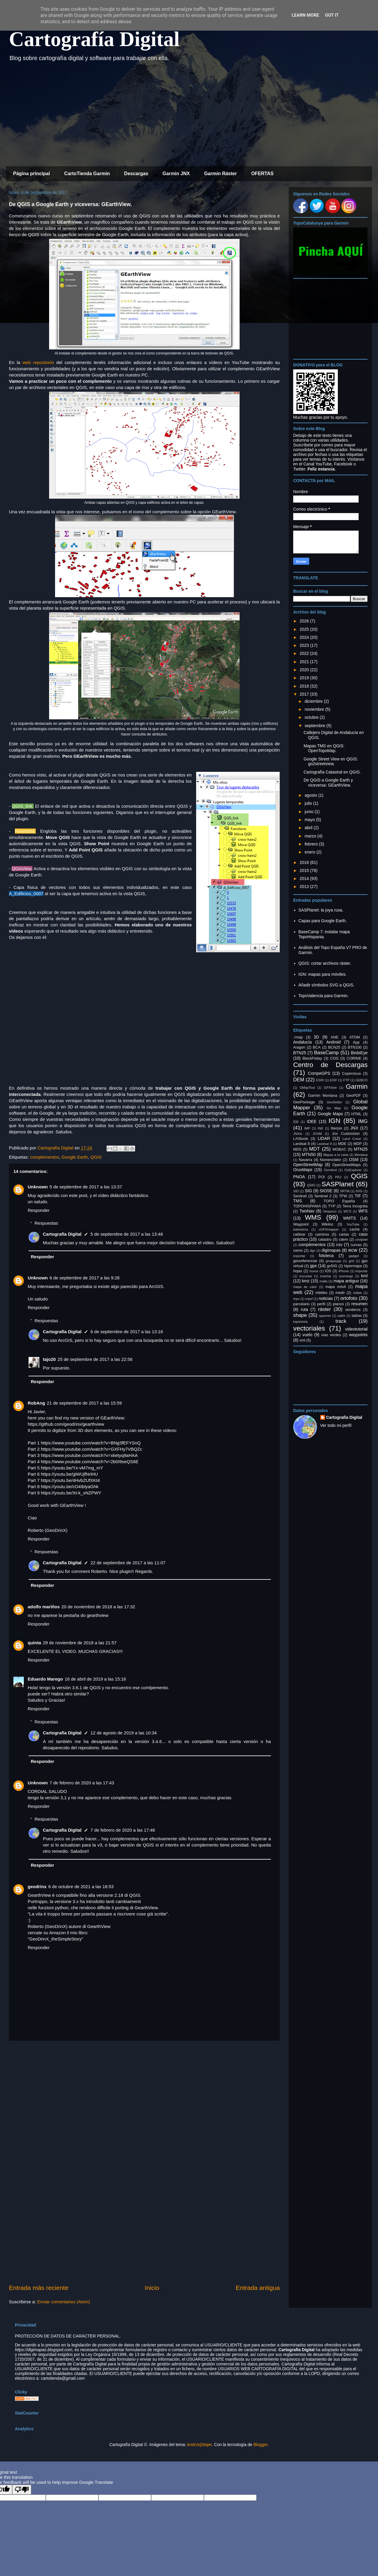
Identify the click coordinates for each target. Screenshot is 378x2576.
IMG (363, 1121)
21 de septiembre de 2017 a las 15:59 (84, 1402)
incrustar (305, 1276)
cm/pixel (361, 1239)
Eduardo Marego (45, 1678)
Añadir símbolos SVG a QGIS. (326, 985)
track (340, 1321)
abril (308, 827)
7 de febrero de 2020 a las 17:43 (82, 1782)
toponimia (300, 1321)
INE (320, 1128)
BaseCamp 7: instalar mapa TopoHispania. (324, 934)
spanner (325, 1315)
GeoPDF (353, 1096)
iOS (328, 1271)
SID (296, 1191)
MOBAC (339, 1149)
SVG (359, 1191)
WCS (347, 1211)
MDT (314, 1149)
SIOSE (326, 1190)
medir (340, 1293)
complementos (44, 1157)
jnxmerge (346, 1276)
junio (309, 811)
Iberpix (336, 1128)
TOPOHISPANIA (307, 1206)
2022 (305, 653)
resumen (360, 1303)
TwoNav (307, 1211)
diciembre (314, 701)
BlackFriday (312, 1058)
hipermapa (353, 1266)
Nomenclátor (330, 1160)
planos (338, 1304)
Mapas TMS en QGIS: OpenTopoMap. (324, 748)
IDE (296, 1122)
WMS (313, 1217)
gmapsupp (333, 1261)
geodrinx (37, 1886)
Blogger (260, 2444)
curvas (356, 1245)
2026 (305, 621)
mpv (296, 1298)
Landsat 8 (301, 1144)
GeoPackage (304, 1102)
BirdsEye (359, 1052)
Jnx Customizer (346, 1134)
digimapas (330, 1250)
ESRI (320, 1080)
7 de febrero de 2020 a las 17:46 (122, 1830)
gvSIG (332, 1266)
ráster (324, 1309)
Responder (38, 1210)
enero (310, 852)
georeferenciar (305, 1261)
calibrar (299, 1234)
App (356, 1042)
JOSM (317, 1133)
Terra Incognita (355, 1206)
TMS (297, 1200)
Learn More (305, 15)
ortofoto (348, 1298)
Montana (361, 1155)
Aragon (299, 1047)
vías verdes (331, 1335)
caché (354, 1229)
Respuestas (46, 1223)
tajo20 (49, 1359)
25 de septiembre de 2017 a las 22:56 (94, 1359)
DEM (298, 1080)
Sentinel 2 (323, 1196)
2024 (305, 637)
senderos (353, 1310)
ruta (304, 1309)
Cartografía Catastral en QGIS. (332, 772)
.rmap (298, 1037)
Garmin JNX (176, 173)
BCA (317, 1047)
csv (339, 1244)
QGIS (96, 1157)
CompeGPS (319, 1073)
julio (308, 803)
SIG (308, 1190)
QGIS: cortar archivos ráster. (325, 963)
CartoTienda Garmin (87, 173)
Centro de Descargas (330, 1065)
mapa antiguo (346, 1280)
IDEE (312, 1121)
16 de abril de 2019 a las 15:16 (95, 1678)
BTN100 (354, 1047)
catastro (325, 1239)
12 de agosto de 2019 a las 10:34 (123, 1732)
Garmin (357, 1086)
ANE (334, 1037)
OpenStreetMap (308, 1164)
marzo (310, 836)
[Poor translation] (21, 2490)
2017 (305, 694)
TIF (358, 1195)
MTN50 (308, 1154)
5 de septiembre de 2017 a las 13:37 (86, 1186)
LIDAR (324, 1138)
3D (316, 1037)
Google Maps (330, 1113)
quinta (34, 1642)
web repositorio (38, 362)
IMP (307, 1128)
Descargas (136, 173)
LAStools (300, 1139)
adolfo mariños (44, 1606)
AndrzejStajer (199, 2444)
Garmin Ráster (220, 173)
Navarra (305, 1160)
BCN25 (334, 1047)
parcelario (301, 1304)
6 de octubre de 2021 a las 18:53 (80, 1886)
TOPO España (339, 1201)
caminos (322, 1234)
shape (300, 1315)
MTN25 (361, 1149)
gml (351, 1261)
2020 (305, 669)
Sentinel (300, 1196)
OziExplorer (353, 1170)
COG (334, 1058)
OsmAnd (330, 1170)
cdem (343, 1239)
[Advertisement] (184, 115)
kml (364, 1275)
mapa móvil (335, 1287)
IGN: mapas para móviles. (323, 974)
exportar (299, 1256)
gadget (354, 1256)
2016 (305, 862)
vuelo (307, 1334)
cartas (344, 1234)
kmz (306, 1280)
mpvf (309, 1298)
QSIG (311, 1185)
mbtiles (321, 1293)
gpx (313, 1265)
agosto (311, 795)
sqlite (341, 1315)
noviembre (314, 709)
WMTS (349, 1218)
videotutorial (356, 1329)
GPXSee (330, 1087)
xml (302, 1340)
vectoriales (309, 1328)
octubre (312, 717)
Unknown (38, 1186)
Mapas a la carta (335, 1155)
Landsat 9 (324, 1144)
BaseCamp (326, 1052)
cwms (298, 1250)
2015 (305, 870)
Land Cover (352, 1138)
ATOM (354, 1037)
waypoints (358, 1334)
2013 (305, 886)
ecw (352, 1250)
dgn (312, 1250)
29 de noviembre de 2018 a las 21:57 (80, 1642)
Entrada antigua (258, 2287)
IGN (334, 1120)
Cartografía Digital (94, 39)
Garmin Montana (322, 1096)
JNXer (297, 1133)
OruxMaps (303, 1169)
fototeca (326, 1255)
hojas (297, 1271)
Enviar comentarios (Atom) (63, 2301)
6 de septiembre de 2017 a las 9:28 (85, 1277)
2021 (305, 661)
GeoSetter (334, 1102)
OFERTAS (262, 173)
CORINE (354, 1058)
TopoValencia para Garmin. (324, 995)
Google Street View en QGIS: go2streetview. (331, 761)
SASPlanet (337, 1184)
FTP (346, 1080)
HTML (356, 1114)
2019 (305, 677)
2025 (305, 629)
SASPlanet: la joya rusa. (321, 910)
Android (333, 1042)
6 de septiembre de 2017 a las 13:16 (126, 1331)
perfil (321, 1304)
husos (314, 1271)
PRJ (338, 1177)
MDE (342, 1144)
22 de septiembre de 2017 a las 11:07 (127, 1562)
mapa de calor (305, 1287)
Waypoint (301, 1224)
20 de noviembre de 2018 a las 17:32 (98, 1606)
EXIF (333, 1080)
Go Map (334, 1108)
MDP (357, 1144)
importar (361, 1271)
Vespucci (329, 1211)
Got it (332, 15)
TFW (343, 1196)
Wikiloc (327, 1224)
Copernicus (351, 1073)
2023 (305, 645)
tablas (357, 1316)
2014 (305, 878)
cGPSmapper (329, 1229)
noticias (326, 1298)
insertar (325, 1276)
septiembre (315, 725)
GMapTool (307, 1087)
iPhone (343, 1271)
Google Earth (75, 1157)
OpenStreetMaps (346, 1165)
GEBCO (362, 1080)
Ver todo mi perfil (336, 1425)
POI (321, 1177)
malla (323, 1281)
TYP (331, 1206)
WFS (363, 1211)
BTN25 (299, 1052)
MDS (297, 1149)
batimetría (300, 1229)
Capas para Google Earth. (323, 920)
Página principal (31, 173)
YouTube (353, 1224)
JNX (354, 1128)
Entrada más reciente (38, 2287)
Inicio (152, 2287)
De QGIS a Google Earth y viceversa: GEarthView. (328, 782)
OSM (353, 1159)
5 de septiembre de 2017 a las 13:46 (126, 1234)
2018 (305, 686)
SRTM (344, 1191)
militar (357, 1293)
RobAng (36, 1402)
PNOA (299, 1176)
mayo (310, 819)
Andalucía (302, 1042)
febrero (311, 844)
